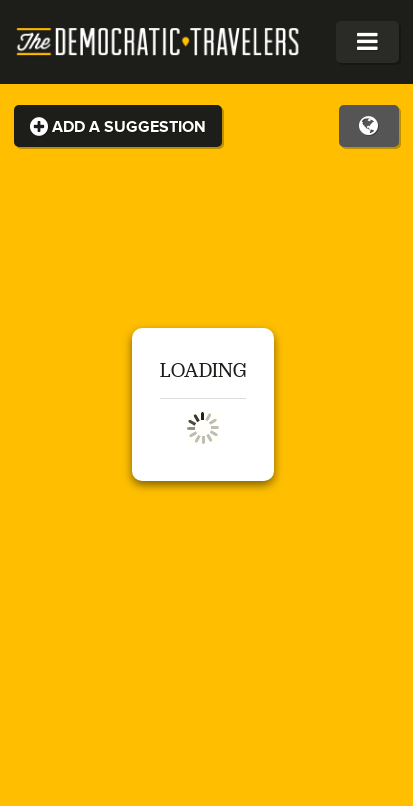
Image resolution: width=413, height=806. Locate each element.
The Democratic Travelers (158, 42)
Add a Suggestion (118, 127)
